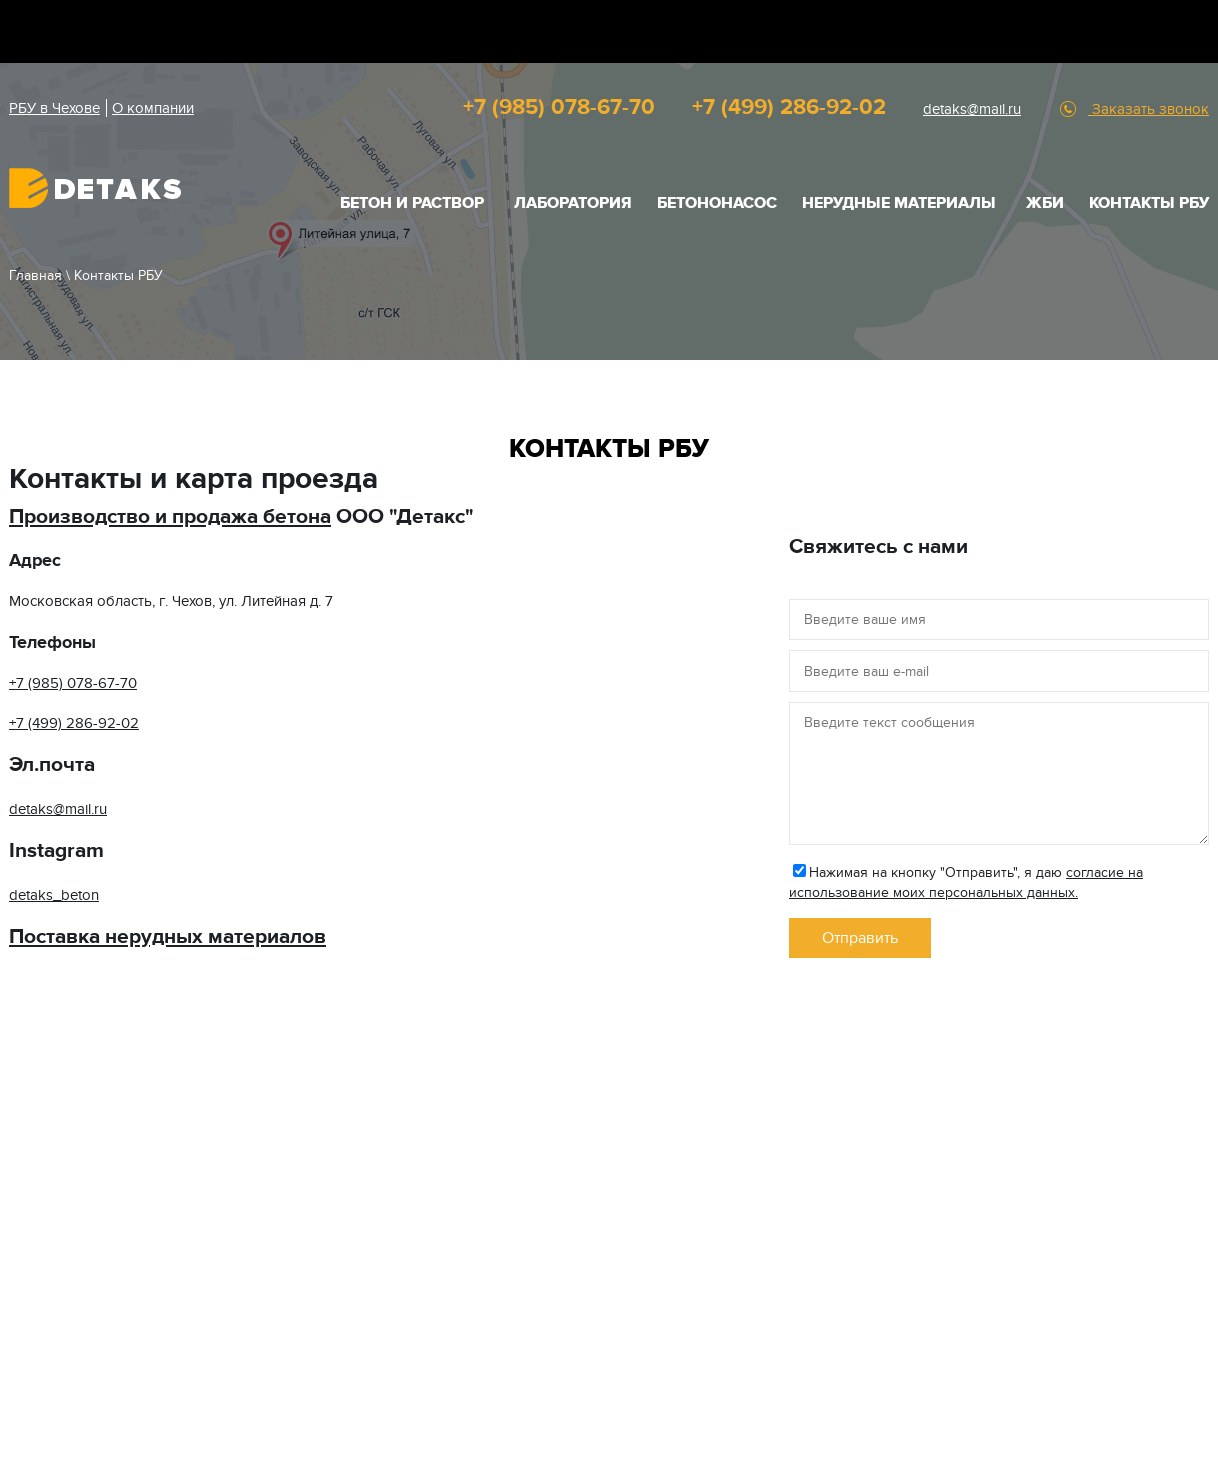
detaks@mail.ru (972, 109)
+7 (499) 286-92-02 (789, 107)
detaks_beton (54, 895)
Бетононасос (717, 203)
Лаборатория (573, 203)
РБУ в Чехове (54, 108)
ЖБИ (1045, 203)
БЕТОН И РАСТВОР (412, 203)
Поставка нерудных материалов (167, 936)
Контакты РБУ (1149, 203)
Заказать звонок (1148, 109)
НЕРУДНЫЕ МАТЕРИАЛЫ (899, 203)
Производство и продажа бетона (170, 516)
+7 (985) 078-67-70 (559, 107)
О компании (153, 108)
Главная (35, 275)
